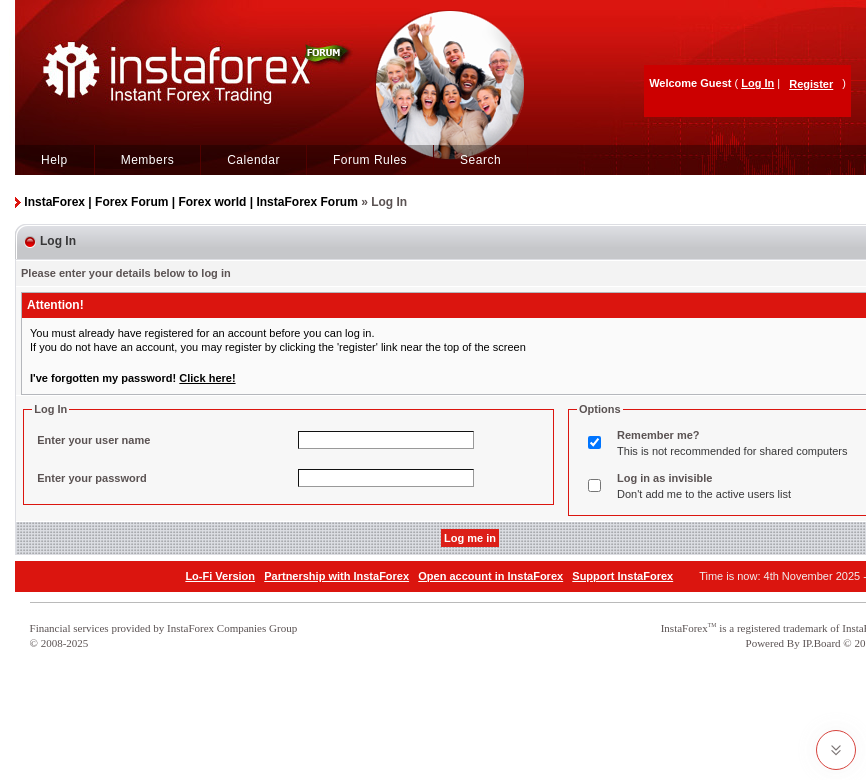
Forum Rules (370, 160)
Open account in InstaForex (490, 576)
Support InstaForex (622, 576)
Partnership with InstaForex (336, 576)
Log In (757, 83)
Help (54, 160)
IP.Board (821, 643)
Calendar (253, 160)
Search (480, 160)
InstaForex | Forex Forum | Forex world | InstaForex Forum (190, 202)
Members (148, 160)
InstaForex (684, 628)
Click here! (207, 378)
